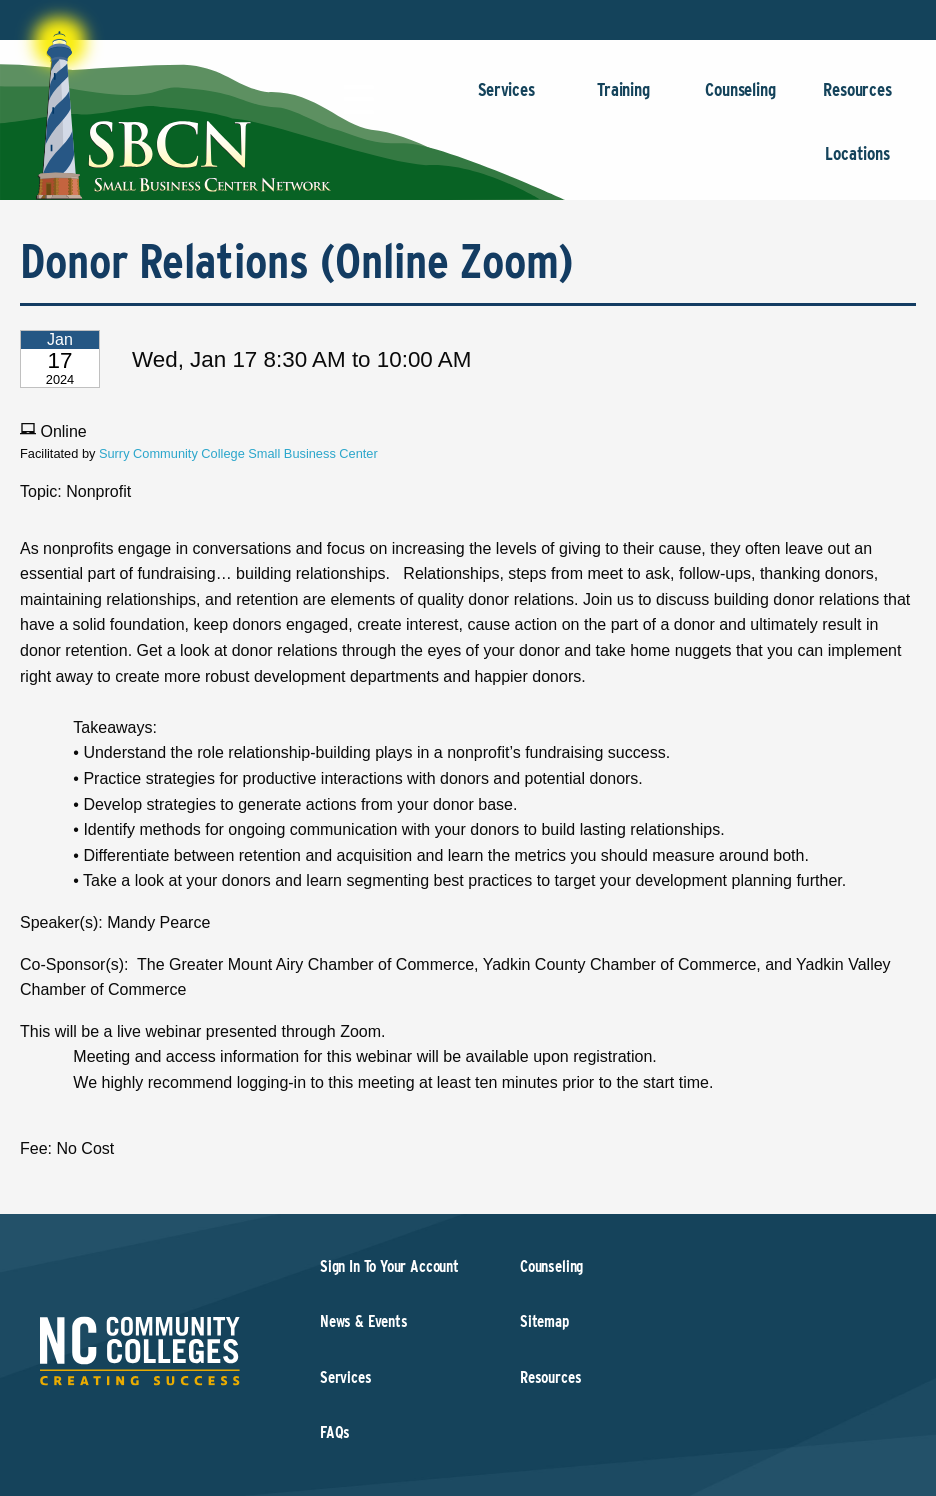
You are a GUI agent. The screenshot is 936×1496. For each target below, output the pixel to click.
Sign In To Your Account (389, 1266)
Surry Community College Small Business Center (238, 453)
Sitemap (544, 1321)
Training (623, 99)
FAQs (335, 1432)
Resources (857, 99)
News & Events (364, 1321)
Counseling (740, 99)
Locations (857, 163)
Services (506, 99)
